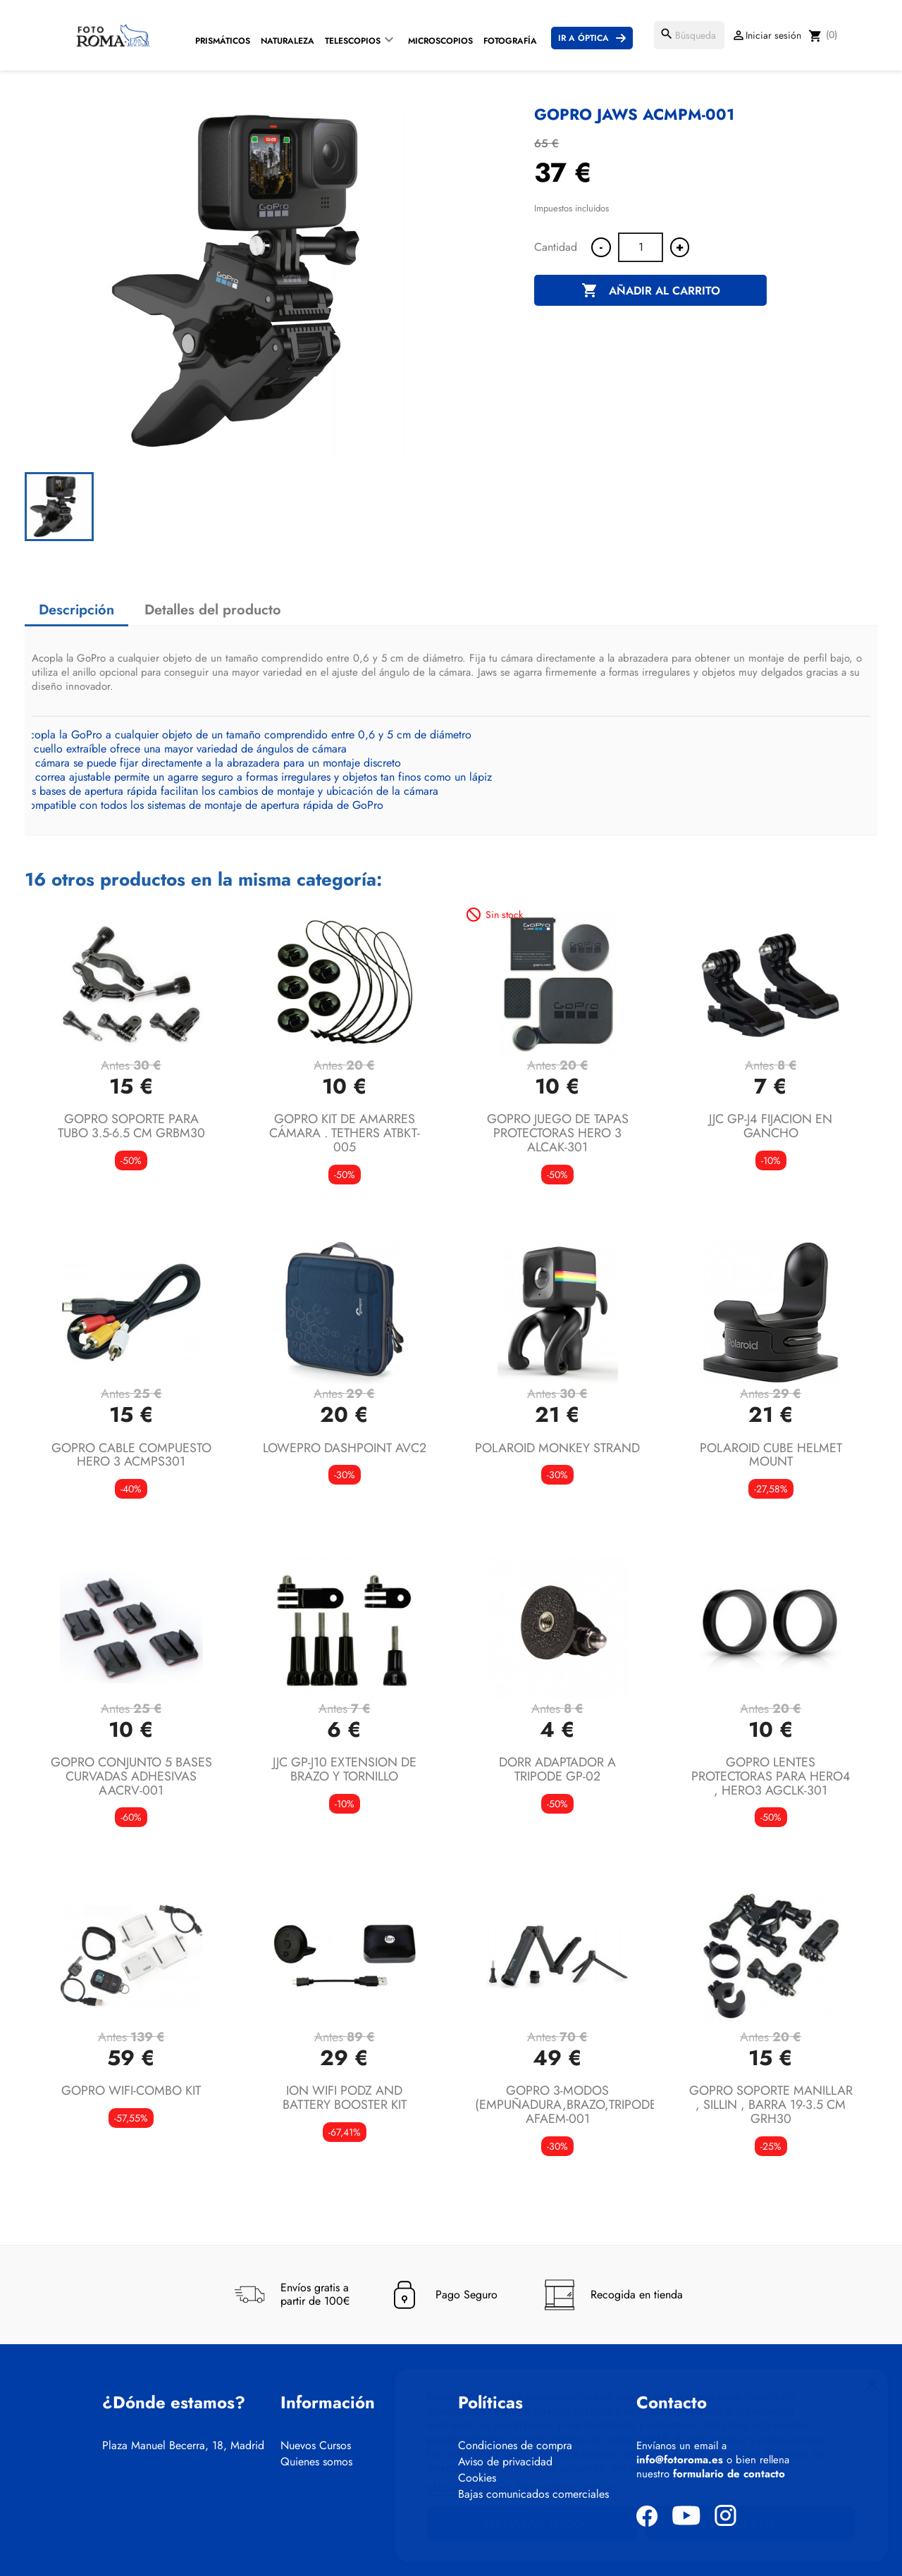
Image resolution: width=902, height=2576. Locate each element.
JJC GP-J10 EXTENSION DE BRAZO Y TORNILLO (344, 1769)
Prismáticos (222, 41)
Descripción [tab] (76, 610)
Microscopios (440, 41)
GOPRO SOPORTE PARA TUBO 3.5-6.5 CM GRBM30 (131, 1126)
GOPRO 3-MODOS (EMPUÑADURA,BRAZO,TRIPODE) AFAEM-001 (568, 2104)
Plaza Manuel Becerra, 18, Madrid (183, 2446)
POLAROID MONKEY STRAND (557, 1448)
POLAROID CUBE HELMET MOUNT (771, 1455)
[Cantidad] (640, 247)
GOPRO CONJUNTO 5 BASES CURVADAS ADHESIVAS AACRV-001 (131, 1776)
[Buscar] (689, 35)
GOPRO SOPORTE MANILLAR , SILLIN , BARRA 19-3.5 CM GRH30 (771, 2104)
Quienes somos (316, 2462)
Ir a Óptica (583, 38)
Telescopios (353, 41)
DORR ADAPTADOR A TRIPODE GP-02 (557, 1769)
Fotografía (510, 41)
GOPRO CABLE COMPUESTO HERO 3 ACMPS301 (131, 1455)
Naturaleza (287, 41)
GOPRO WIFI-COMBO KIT (131, 2090)
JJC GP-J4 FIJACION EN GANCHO (770, 1126)
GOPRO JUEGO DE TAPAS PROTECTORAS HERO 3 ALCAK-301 (558, 1133)
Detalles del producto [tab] (212, 610)
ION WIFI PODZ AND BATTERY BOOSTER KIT (345, 2097)
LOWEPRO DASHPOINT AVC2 (344, 1448)
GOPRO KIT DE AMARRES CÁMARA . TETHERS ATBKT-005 (344, 1133)
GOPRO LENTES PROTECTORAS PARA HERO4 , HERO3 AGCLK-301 (771, 1776)
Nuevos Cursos (315, 2446)
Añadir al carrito (650, 291)
